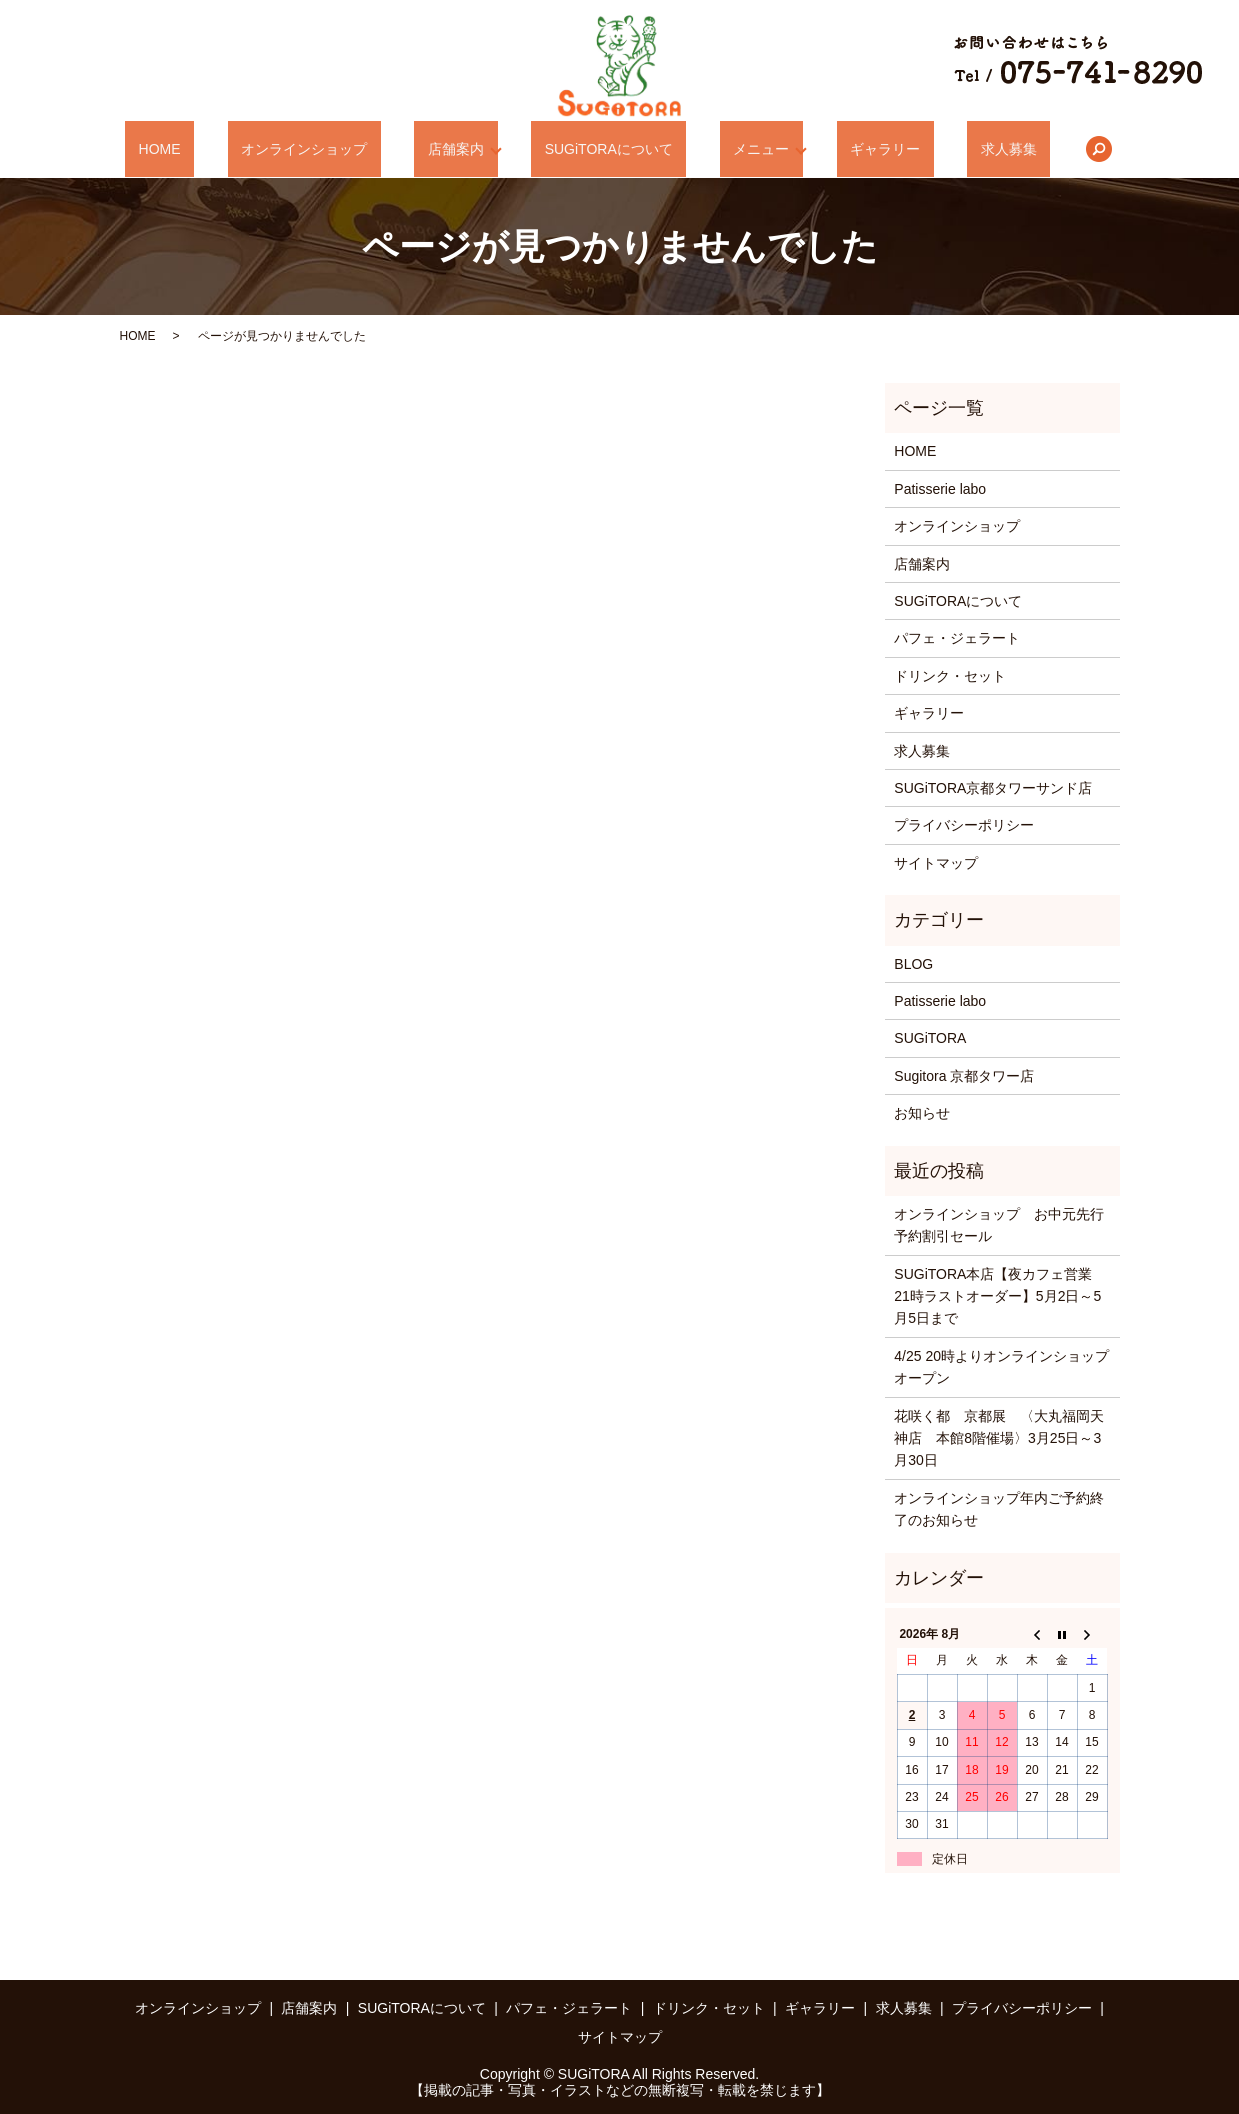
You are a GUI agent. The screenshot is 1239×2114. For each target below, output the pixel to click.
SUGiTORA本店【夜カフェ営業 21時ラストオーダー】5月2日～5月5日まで (1000, 1296)
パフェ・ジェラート (957, 638)
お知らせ (922, 1113)
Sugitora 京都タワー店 (964, 1076)
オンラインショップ (344, 149)
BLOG (913, 964)
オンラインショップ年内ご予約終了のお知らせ (999, 1509)
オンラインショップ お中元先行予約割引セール (999, 1225)
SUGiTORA (930, 1038)
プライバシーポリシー (964, 825)
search (1019, 149)
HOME (226, 149)
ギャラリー (846, 149)
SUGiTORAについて (609, 149)
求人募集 (942, 149)
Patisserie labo (940, 489)
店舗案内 (468, 149)
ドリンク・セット (950, 676)
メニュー (735, 149)
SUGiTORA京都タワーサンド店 (993, 788)
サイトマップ (936, 863)
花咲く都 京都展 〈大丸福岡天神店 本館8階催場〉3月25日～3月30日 (999, 1438)
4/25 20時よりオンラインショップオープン (1001, 1367)
